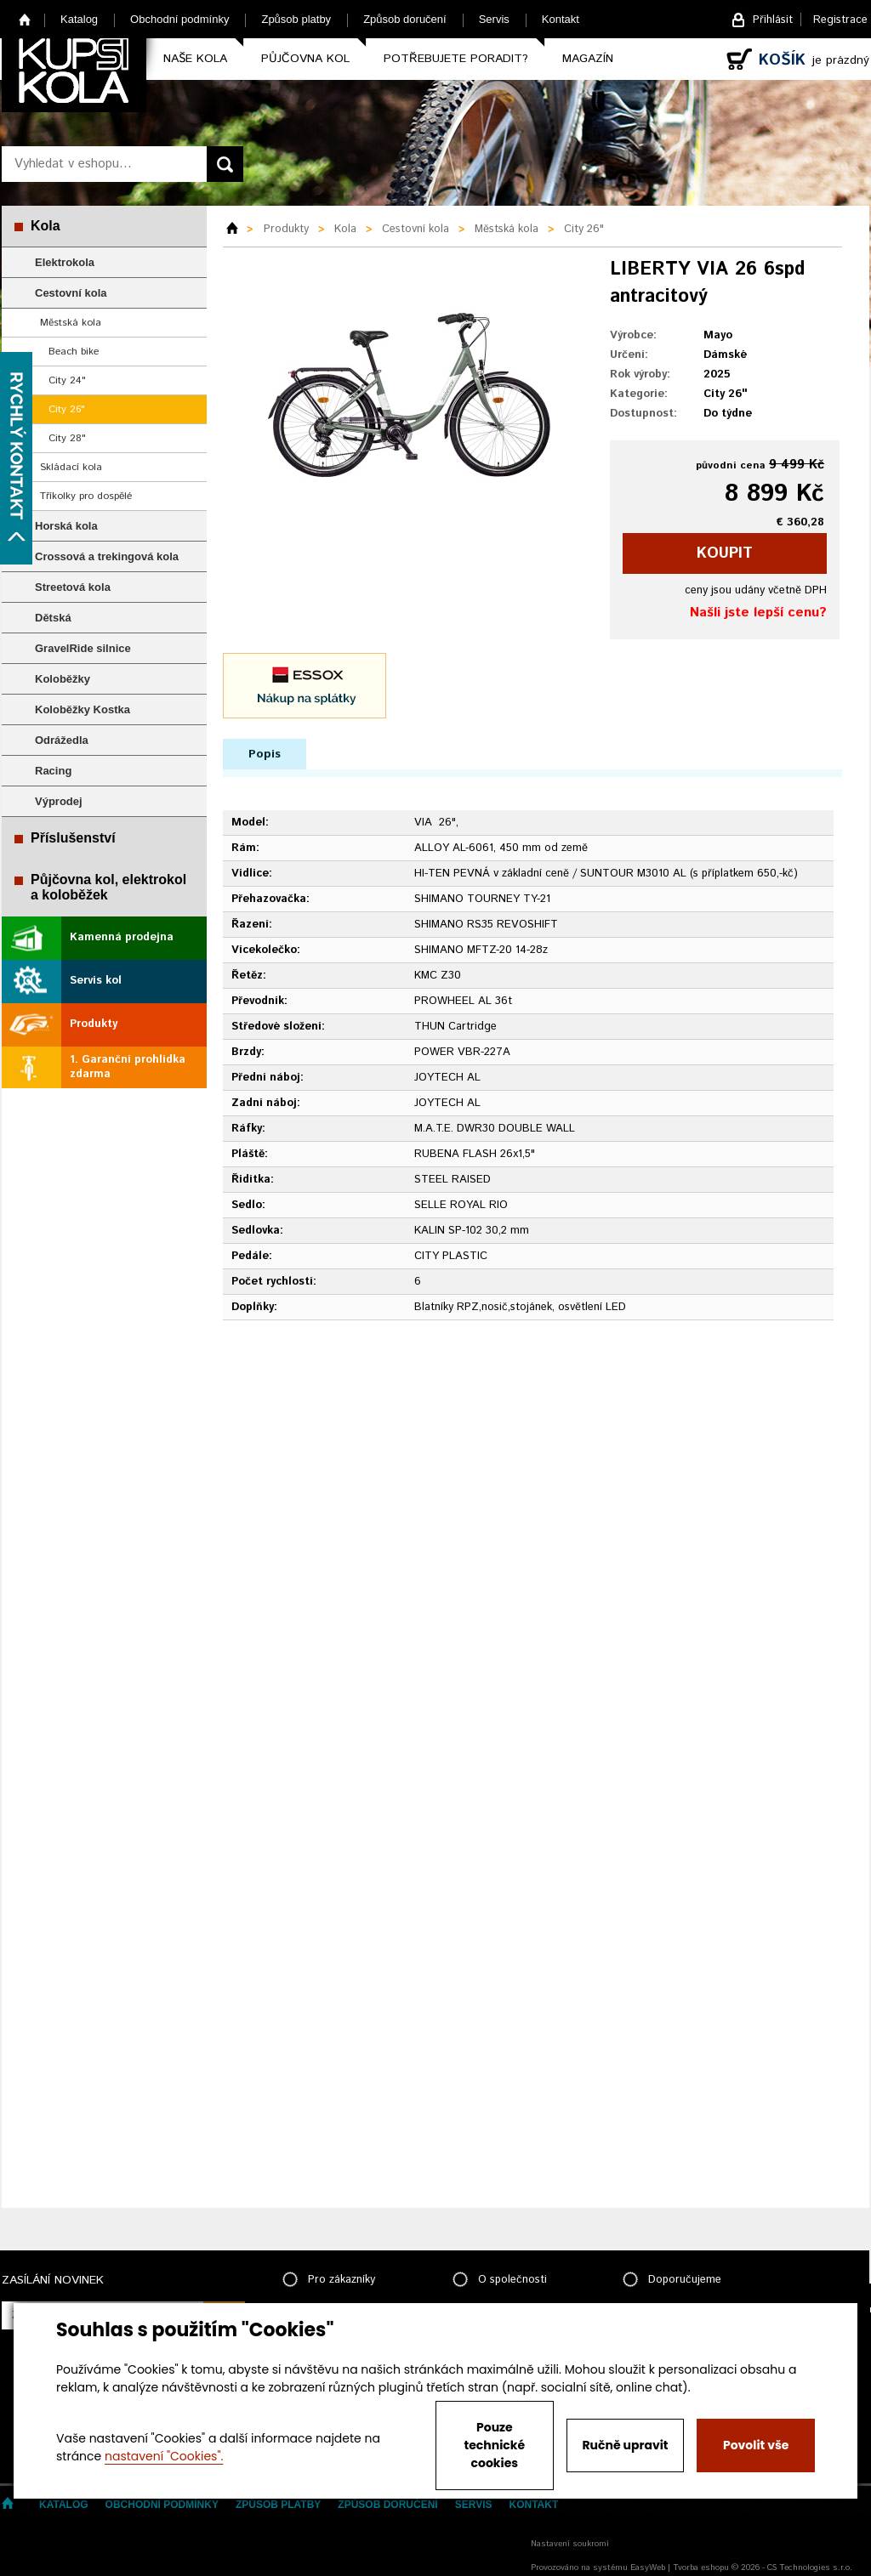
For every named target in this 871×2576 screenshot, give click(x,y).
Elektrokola (64, 262)
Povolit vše (755, 2445)
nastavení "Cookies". (164, 2456)
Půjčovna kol (305, 58)
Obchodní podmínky (179, 19)
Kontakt (560, 19)
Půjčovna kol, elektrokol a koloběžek (108, 887)
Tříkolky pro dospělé (86, 496)
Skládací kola (71, 467)
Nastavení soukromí (570, 2544)
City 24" (67, 380)
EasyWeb (647, 2567)
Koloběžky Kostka (82, 709)
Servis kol (96, 981)
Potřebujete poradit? (456, 58)
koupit (725, 553)
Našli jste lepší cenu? (758, 612)
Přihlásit (773, 20)
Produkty (93, 1024)
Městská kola (70, 322)
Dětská (53, 617)
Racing (53, 770)
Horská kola (66, 525)
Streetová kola (73, 587)
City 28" (67, 438)
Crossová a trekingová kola (107, 556)
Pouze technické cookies (495, 2445)
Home (25, 19)
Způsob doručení (405, 19)
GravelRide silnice (83, 648)
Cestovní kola (71, 293)
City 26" (66, 409)
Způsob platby (296, 19)
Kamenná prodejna (122, 937)
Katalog (79, 19)
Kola (45, 225)
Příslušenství (73, 838)
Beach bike (73, 351)
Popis (264, 754)
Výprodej (59, 801)
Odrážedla (61, 740)
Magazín (587, 58)
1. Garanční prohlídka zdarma (127, 1067)
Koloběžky (62, 678)
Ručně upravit (625, 2445)
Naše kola (195, 58)
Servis (494, 19)
